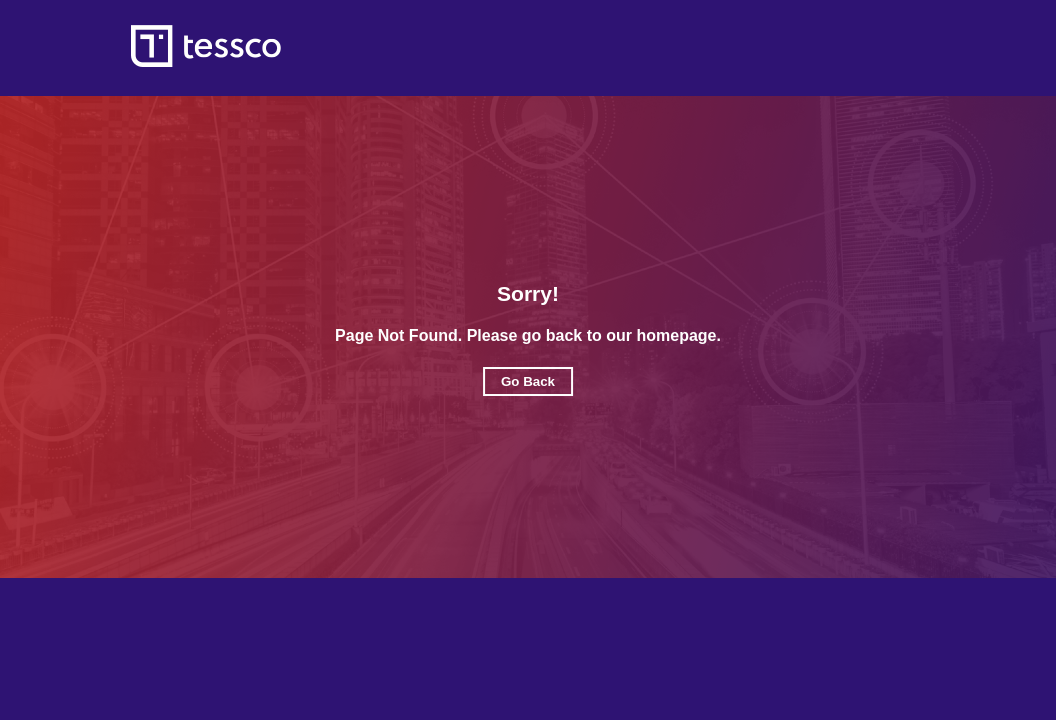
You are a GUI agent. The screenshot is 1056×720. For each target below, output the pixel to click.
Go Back (528, 381)
